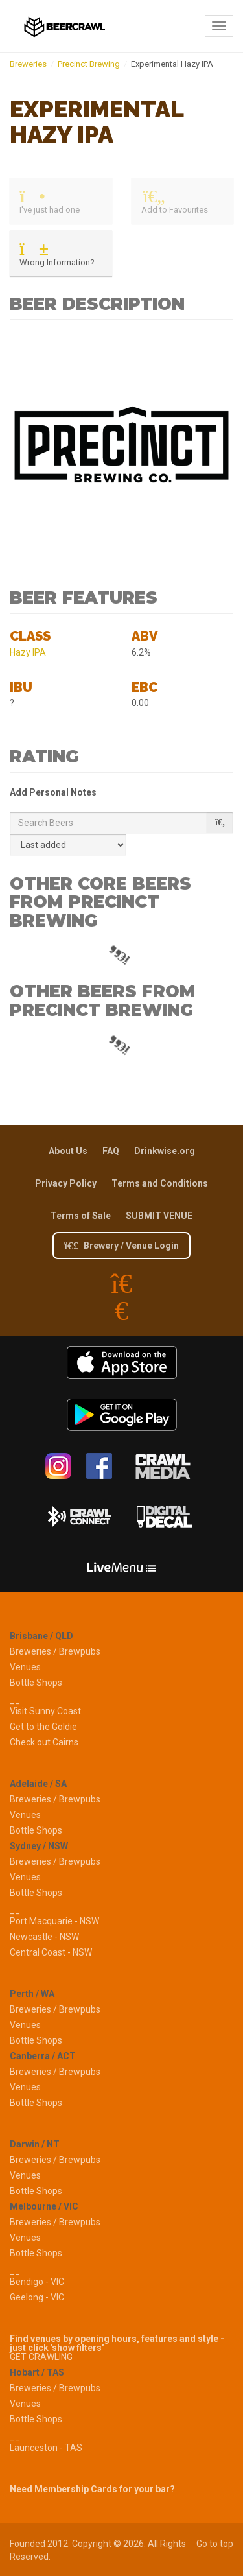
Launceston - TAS (46, 2447)
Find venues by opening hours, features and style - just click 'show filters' (117, 2343)
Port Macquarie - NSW (54, 1921)
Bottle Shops (36, 1682)
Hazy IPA (28, 652)
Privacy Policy (66, 1183)
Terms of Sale (81, 1216)
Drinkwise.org (164, 1151)
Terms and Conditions (159, 1183)
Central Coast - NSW (51, 1952)
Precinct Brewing (89, 64)
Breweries (28, 64)
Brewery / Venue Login (121, 1245)
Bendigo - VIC (37, 2281)
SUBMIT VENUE (159, 1216)
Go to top (214, 2543)
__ (15, 1700)
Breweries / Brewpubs (55, 1651)
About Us (68, 1151)
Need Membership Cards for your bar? (92, 2489)
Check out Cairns (44, 1742)
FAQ (110, 1151)
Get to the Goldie (43, 1726)
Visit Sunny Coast (45, 1711)
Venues (25, 1667)
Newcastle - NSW (44, 1937)
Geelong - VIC (37, 2297)
